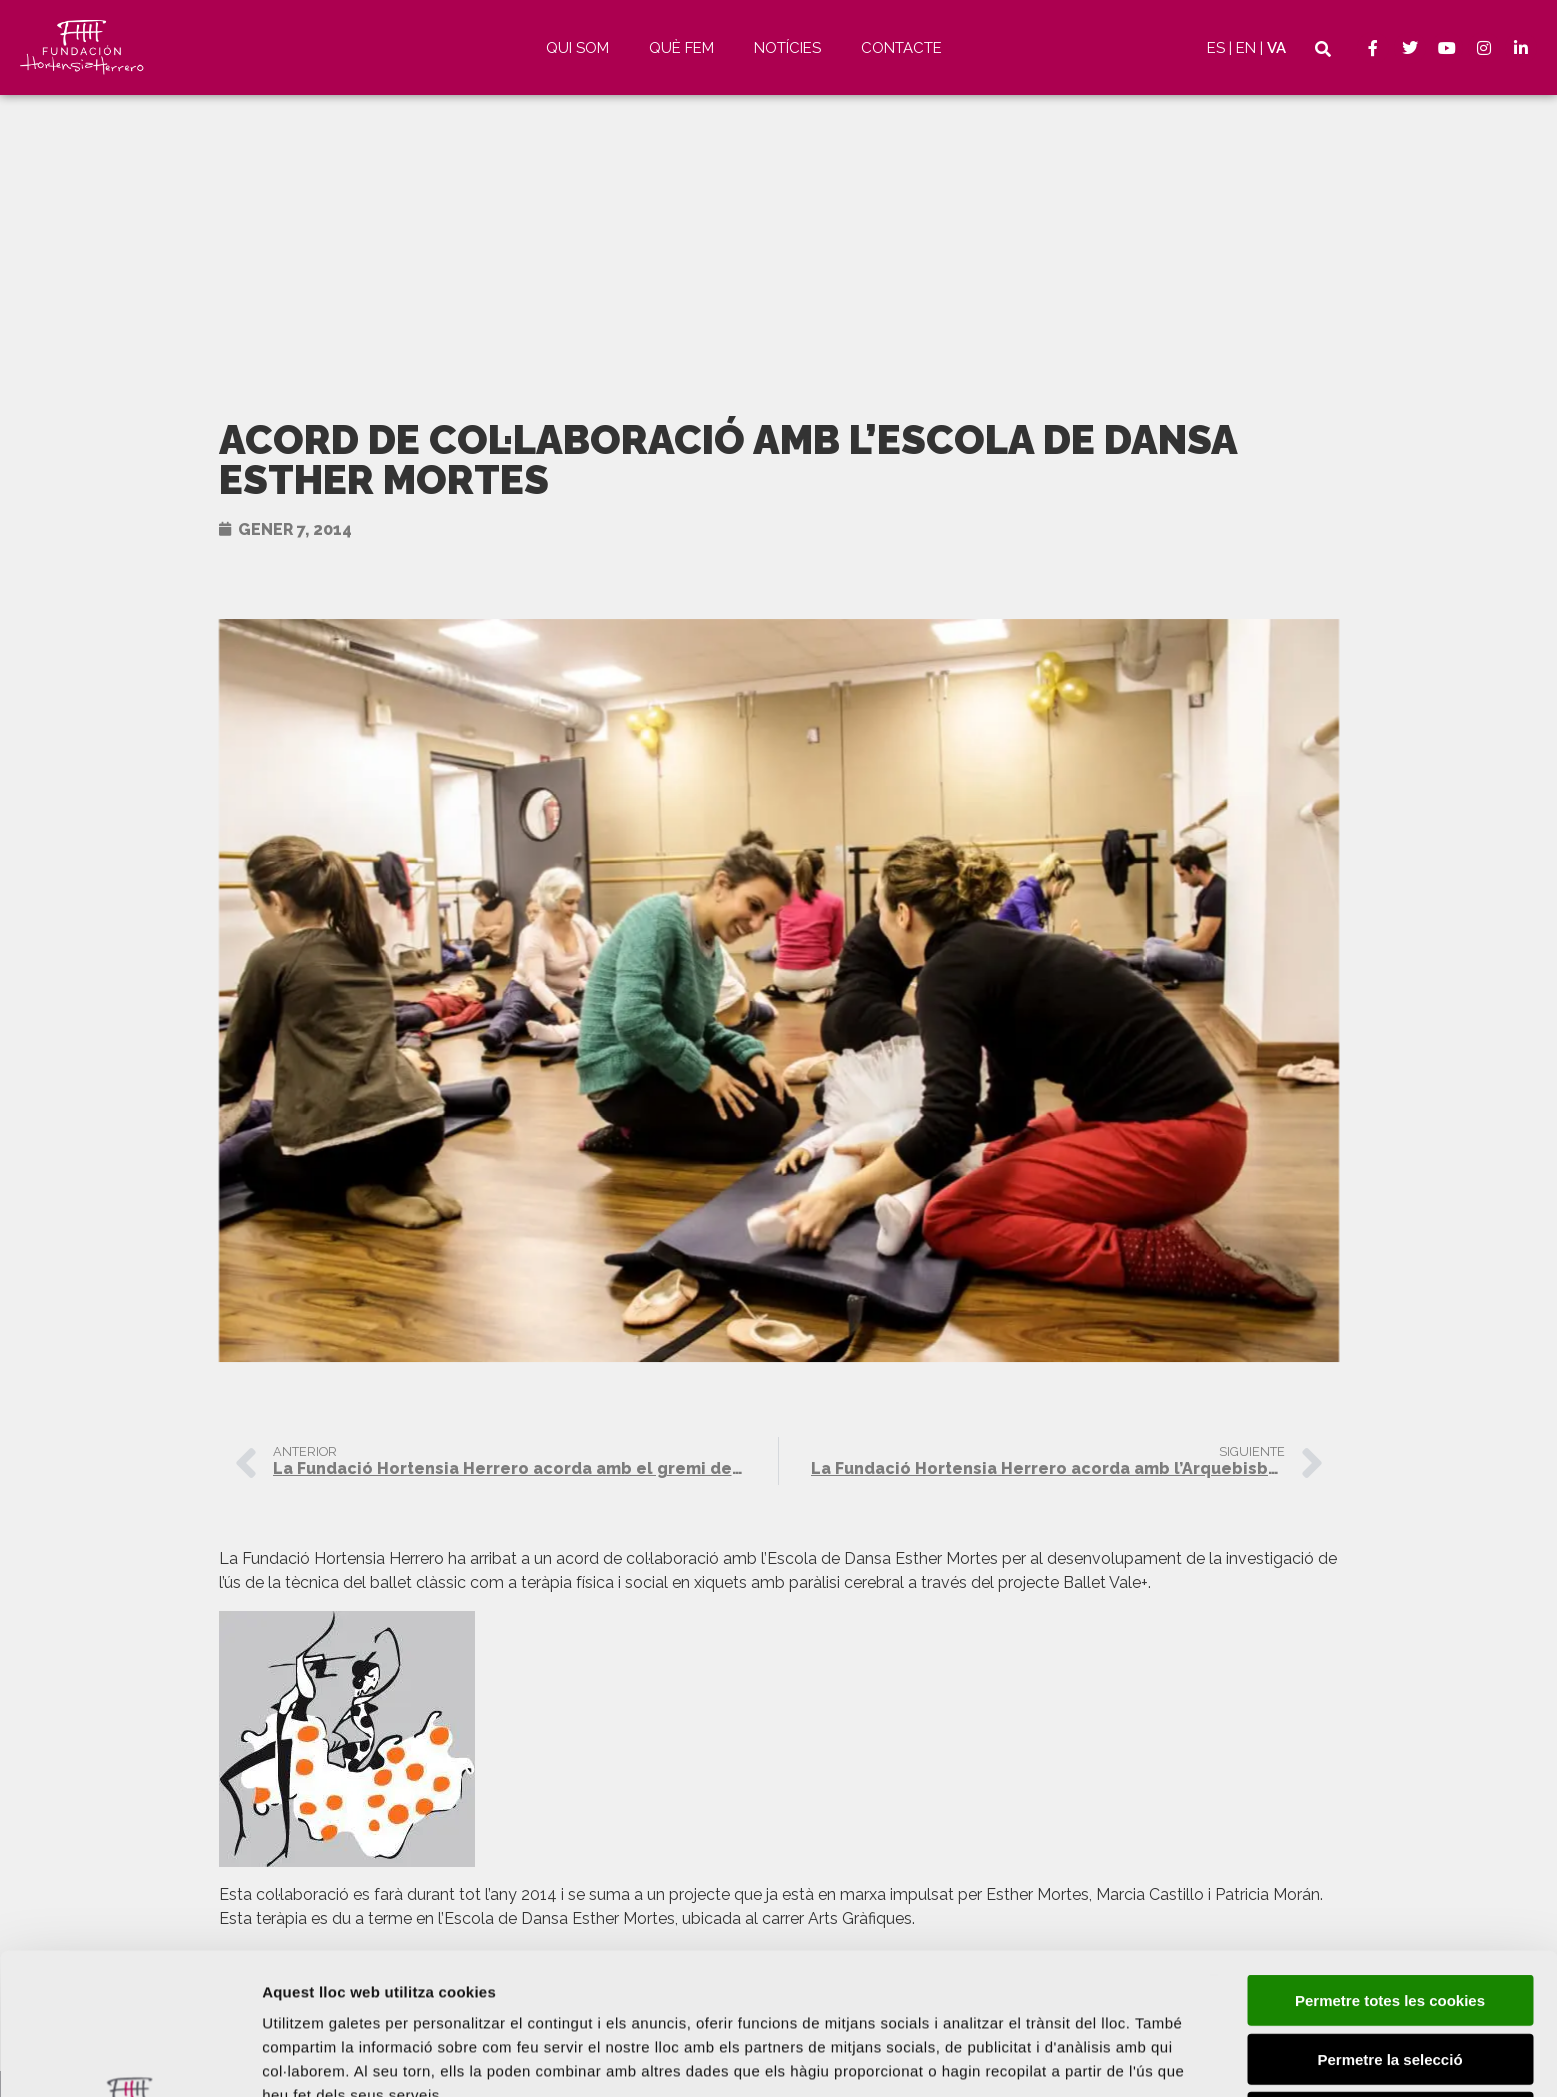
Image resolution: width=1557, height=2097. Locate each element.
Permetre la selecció (1389, 1926)
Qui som (577, 48)
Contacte (901, 48)
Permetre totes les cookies (1390, 1867)
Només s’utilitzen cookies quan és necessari (1390, 1993)
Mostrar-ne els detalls (340, 2057)
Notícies (787, 48)
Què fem (681, 48)
